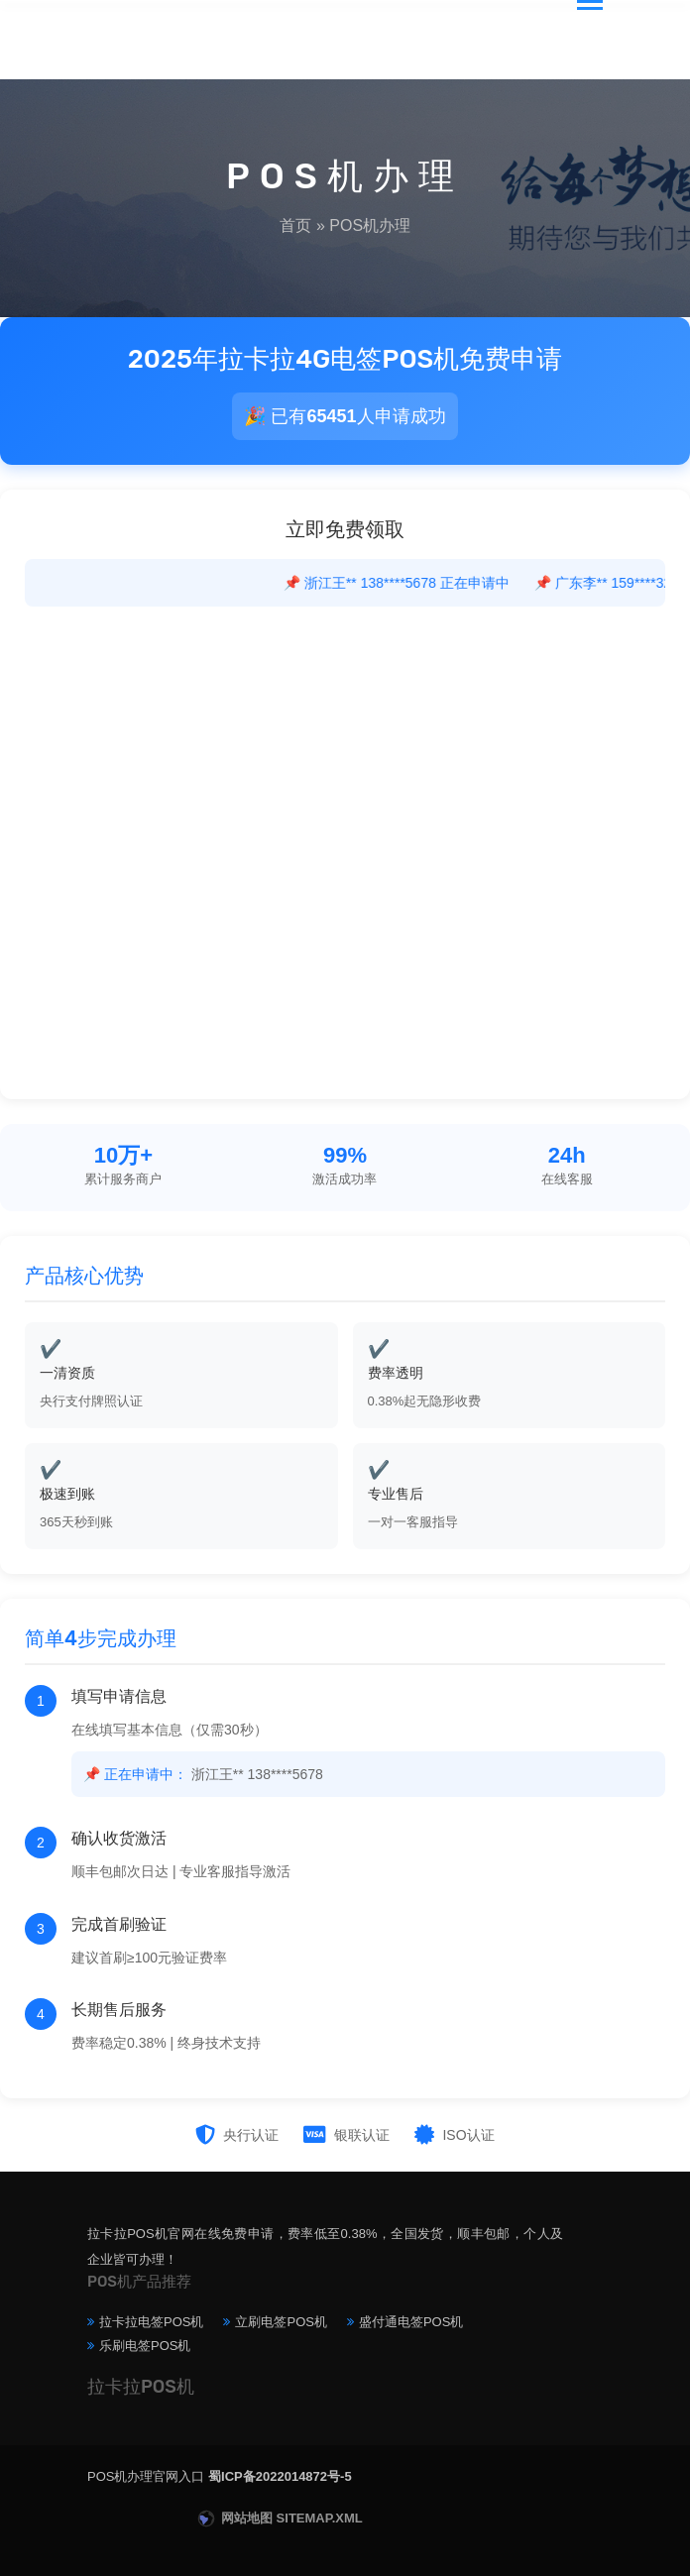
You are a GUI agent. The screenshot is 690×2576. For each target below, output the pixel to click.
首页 (295, 225)
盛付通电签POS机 (411, 2321)
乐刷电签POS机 (144, 2345)
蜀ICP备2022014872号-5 (280, 2476)
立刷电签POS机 (280, 2321)
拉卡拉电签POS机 (151, 2321)
